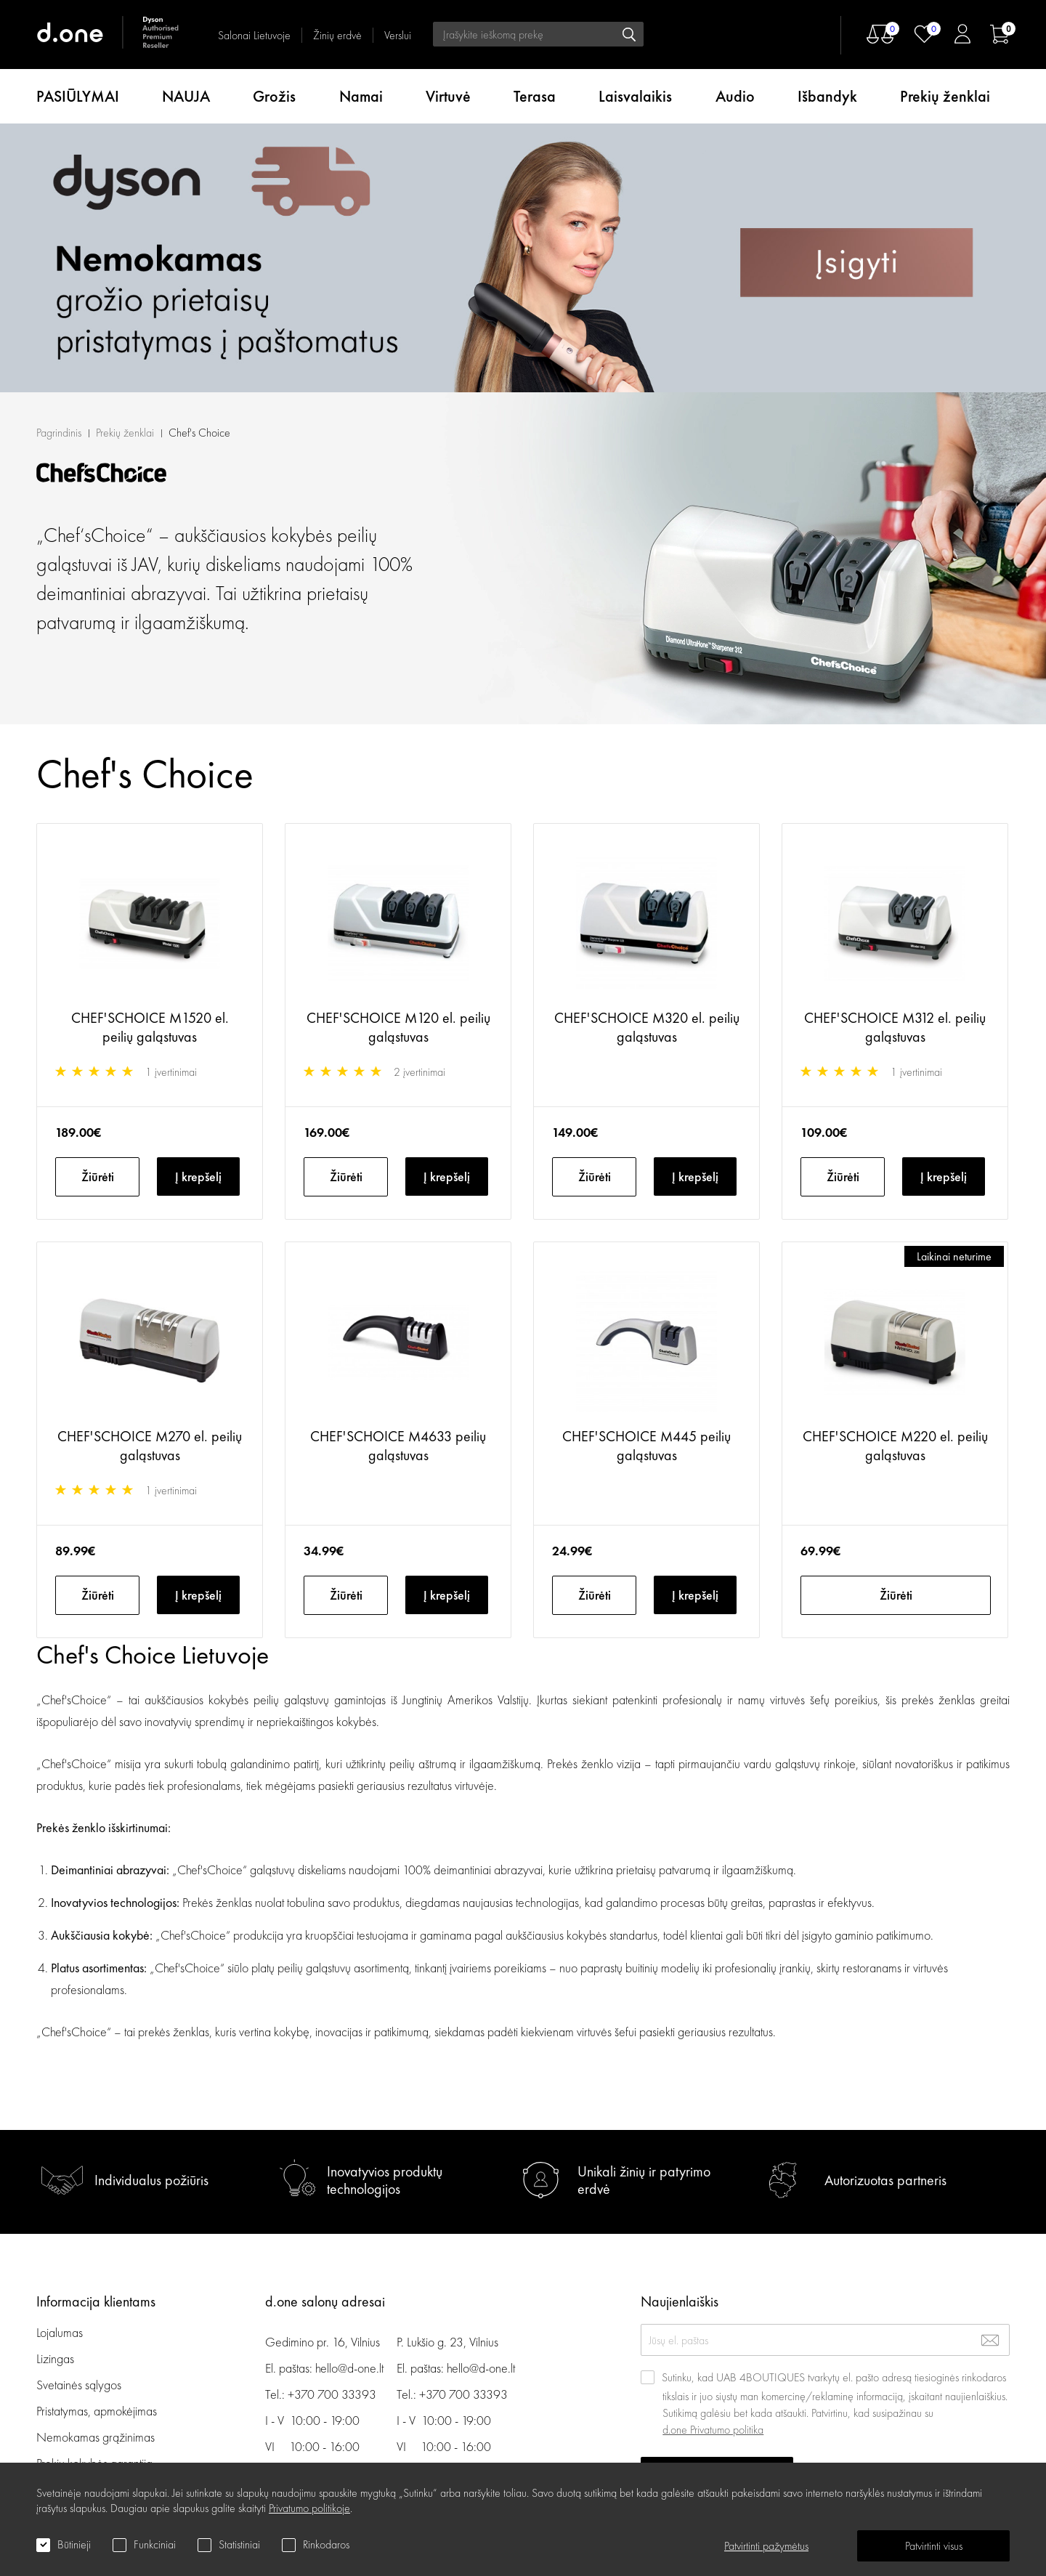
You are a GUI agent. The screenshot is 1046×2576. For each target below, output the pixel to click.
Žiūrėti (97, 907)
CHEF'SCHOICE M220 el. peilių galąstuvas (895, 1177)
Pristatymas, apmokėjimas (96, 2410)
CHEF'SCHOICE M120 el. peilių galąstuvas (398, 758)
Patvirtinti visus (933, 2545)
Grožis (274, 96)
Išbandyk (827, 96)
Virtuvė (448, 96)
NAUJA (186, 96)
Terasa (535, 96)
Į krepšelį (198, 907)
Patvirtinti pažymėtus (766, 2545)
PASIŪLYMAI (77, 96)
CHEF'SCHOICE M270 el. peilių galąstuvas (149, 1177)
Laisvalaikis (635, 96)
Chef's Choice (199, 163)
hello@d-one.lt (349, 2368)
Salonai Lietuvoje (254, 35)
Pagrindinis (58, 163)
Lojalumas (59, 2332)
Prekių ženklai (945, 96)
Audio (735, 96)
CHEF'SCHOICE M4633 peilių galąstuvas (398, 1177)
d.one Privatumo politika (712, 2429)
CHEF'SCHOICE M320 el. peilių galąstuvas (646, 758)
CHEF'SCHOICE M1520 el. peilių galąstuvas (150, 758)
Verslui (397, 35)
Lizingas (55, 2358)
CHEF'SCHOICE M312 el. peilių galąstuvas (895, 758)
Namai (361, 96)
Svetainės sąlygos (78, 2384)
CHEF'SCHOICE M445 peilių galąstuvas (646, 1177)
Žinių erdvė (337, 35)
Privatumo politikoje (309, 2508)
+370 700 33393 (332, 2394)
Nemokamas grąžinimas (95, 2437)
